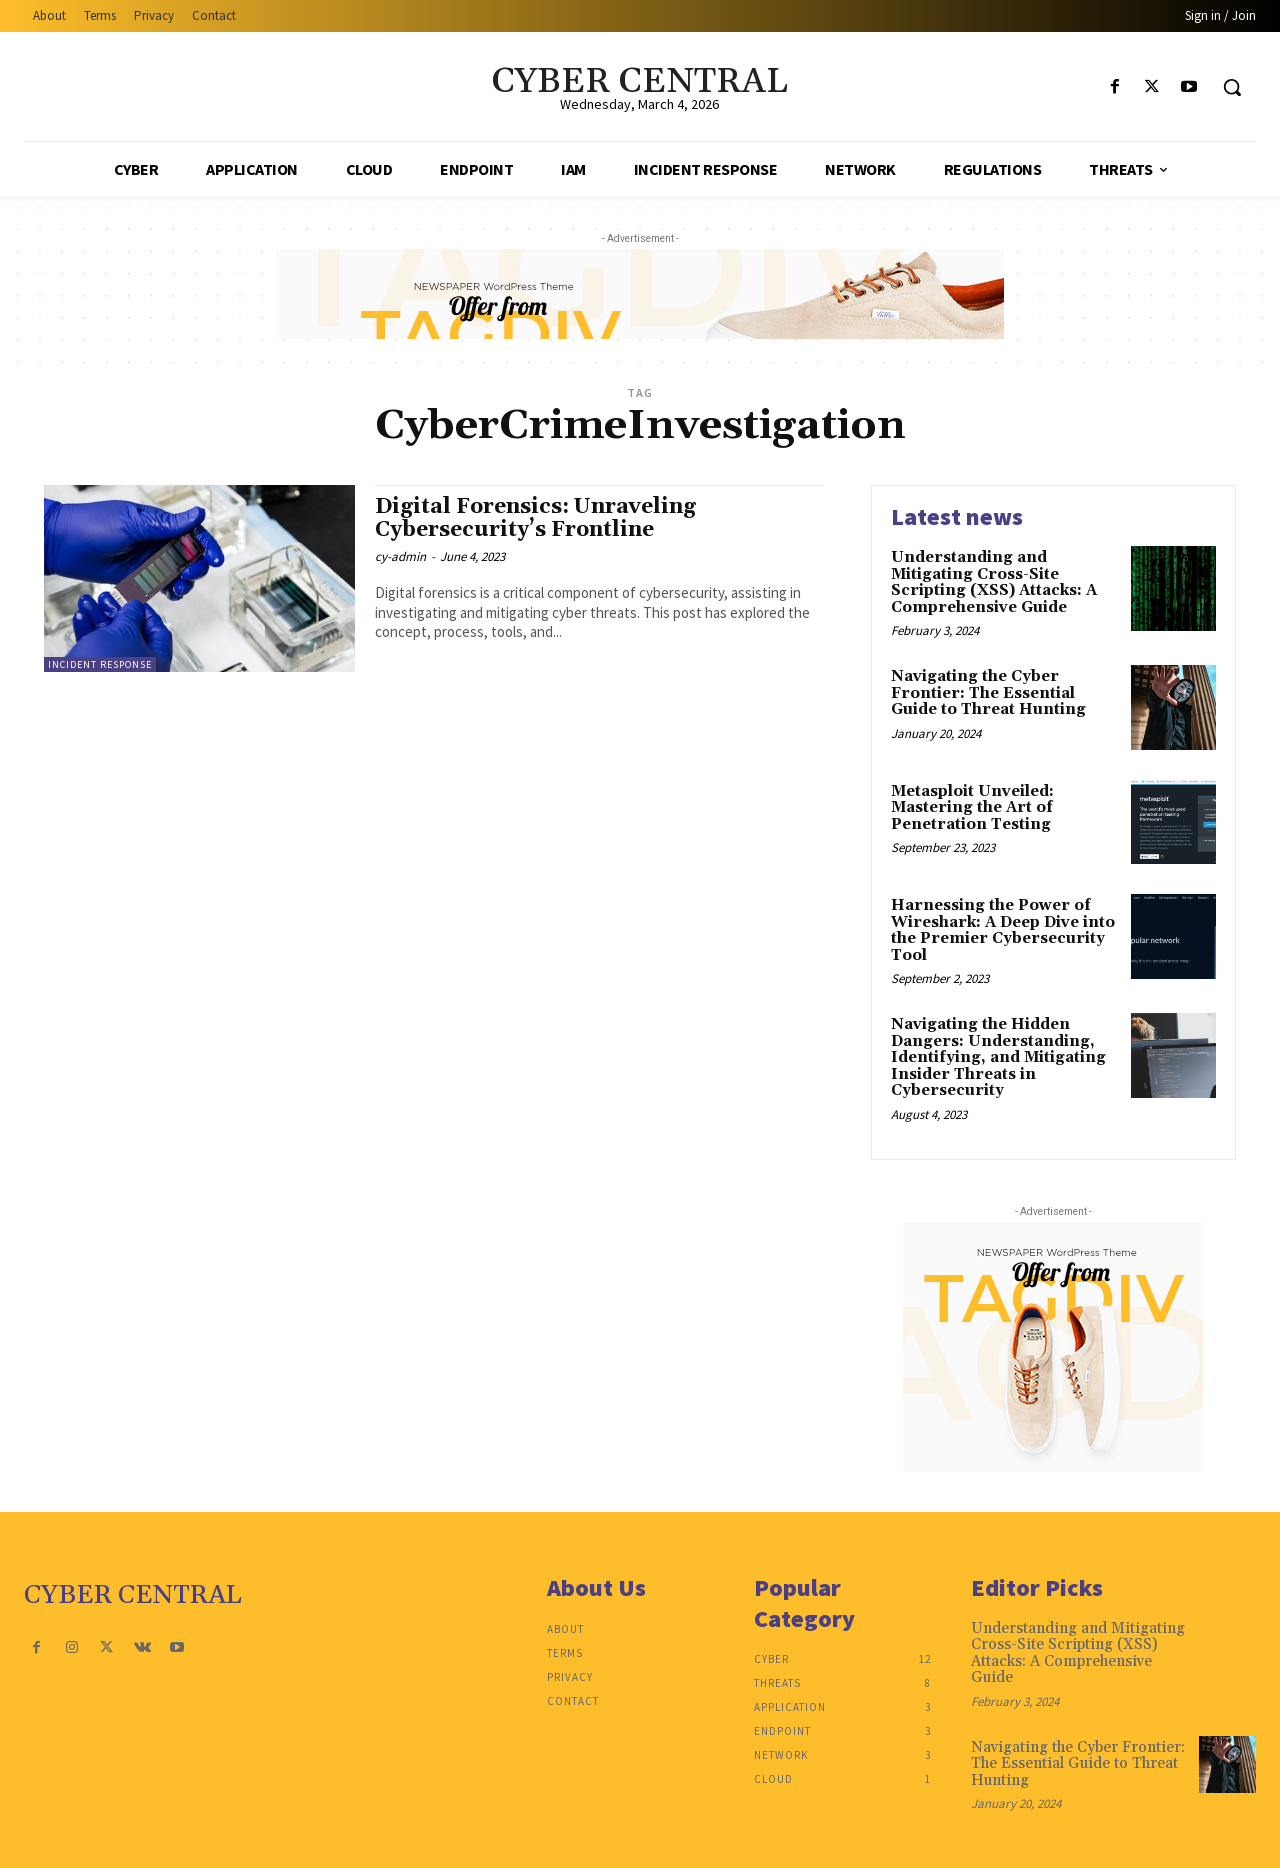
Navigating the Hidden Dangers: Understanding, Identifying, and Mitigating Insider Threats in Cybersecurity (998, 1057)
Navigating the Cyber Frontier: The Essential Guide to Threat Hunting (988, 693)
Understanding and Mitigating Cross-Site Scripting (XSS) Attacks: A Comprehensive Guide (994, 582)
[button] (1232, 87)
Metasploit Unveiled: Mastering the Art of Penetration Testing (972, 808)
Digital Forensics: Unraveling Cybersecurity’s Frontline (535, 518)
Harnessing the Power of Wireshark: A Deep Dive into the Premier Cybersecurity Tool (1003, 930)
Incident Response (100, 664)
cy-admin (400, 556)
